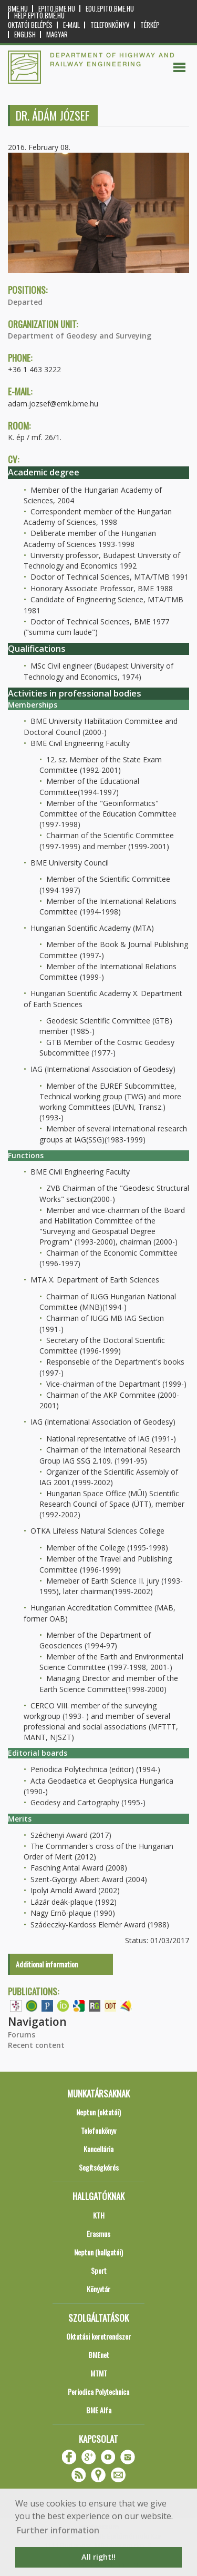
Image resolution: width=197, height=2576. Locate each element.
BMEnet (98, 2354)
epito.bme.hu (56, 8)
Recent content (36, 2045)
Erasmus (98, 2233)
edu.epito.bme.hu (110, 8)
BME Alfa (98, 2409)
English (25, 34)
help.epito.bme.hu (39, 15)
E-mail (71, 25)
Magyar (57, 34)
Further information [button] (58, 2530)
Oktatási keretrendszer (98, 2336)
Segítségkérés (99, 2167)
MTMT (98, 2373)
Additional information (47, 1964)
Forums (21, 2035)
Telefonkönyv (110, 25)
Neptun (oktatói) (98, 2111)
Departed (25, 302)
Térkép (150, 25)
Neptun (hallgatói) (98, 2251)
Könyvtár (98, 2288)
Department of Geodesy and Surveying (79, 336)
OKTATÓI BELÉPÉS (30, 25)
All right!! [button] (98, 2557)
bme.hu (18, 8)
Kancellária (98, 2148)
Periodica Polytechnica (98, 2391)
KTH (99, 2215)
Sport (99, 2270)
